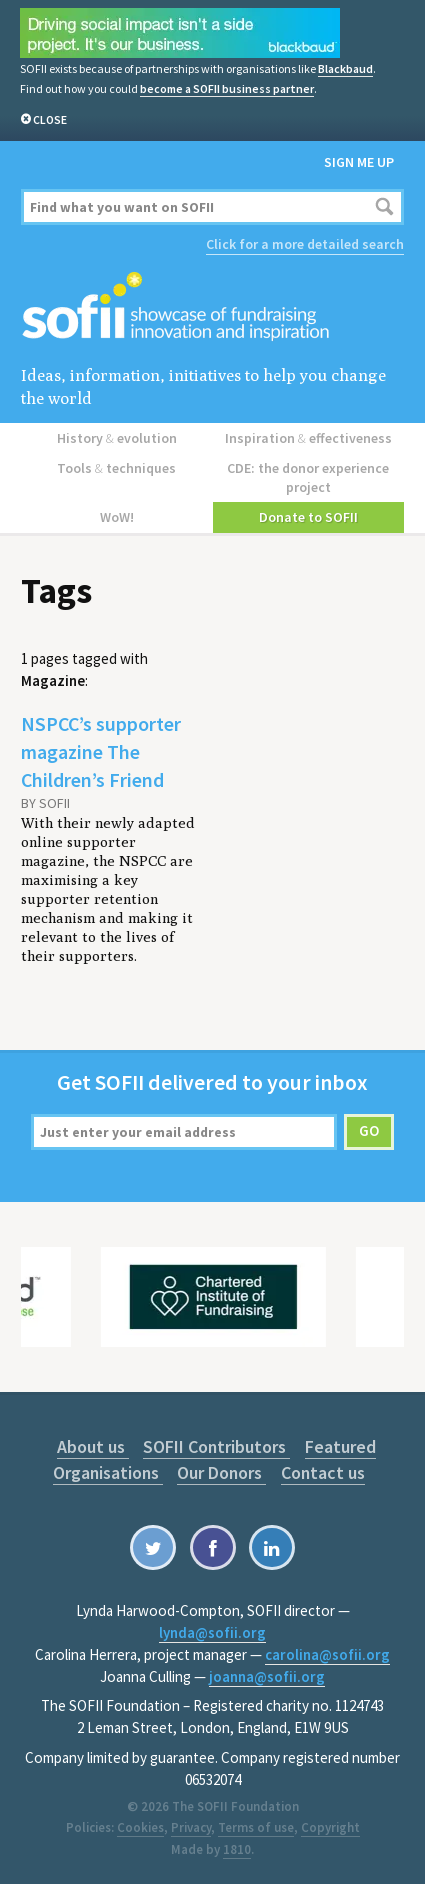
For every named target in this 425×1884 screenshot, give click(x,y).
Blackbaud (345, 68)
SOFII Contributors (216, 1446)
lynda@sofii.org (212, 1632)
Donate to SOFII (308, 517)
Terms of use (256, 1827)
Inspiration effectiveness (308, 438)
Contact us (323, 1472)
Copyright (330, 1827)
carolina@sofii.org (327, 1654)
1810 (237, 1849)
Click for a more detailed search (305, 244)
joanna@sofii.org (267, 1676)
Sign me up (359, 162)
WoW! (117, 517)
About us (93, 1446)
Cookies (140, 1827)
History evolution (117, 438)
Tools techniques (116, 468)
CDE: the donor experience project (308, 477)
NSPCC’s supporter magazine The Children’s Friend (101, 751)
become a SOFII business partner (227, 88)
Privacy (191, 1827)
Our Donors (221, 1472)
